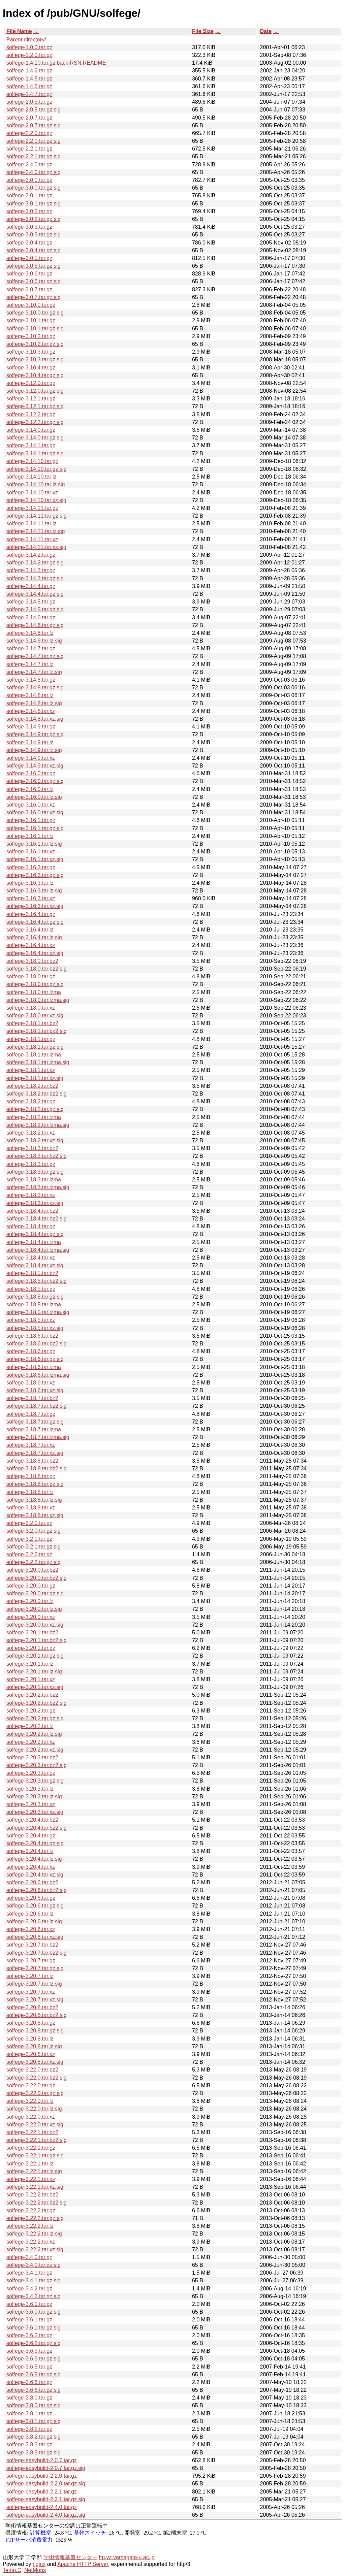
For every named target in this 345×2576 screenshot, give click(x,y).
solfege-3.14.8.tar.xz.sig (34, 719)
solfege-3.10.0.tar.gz (30, 305)
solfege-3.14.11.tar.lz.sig (35, 531)
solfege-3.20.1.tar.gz (30, 1648)
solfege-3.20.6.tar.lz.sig (34, 1921)
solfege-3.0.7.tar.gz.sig (33, 297)
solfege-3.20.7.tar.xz (30, 1992)
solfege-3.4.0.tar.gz (29, 2257)
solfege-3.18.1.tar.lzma (33, 1054)
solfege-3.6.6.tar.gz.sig (33, 2390)
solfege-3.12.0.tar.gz (30, 383)
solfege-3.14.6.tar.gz (30, 617)
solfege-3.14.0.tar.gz (30, 430)
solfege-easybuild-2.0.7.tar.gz (41, 2460)
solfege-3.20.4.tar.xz (30, 1867)
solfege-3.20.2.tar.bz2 (32, 1695)
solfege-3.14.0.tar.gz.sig (35, 438)
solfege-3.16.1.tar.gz (30, 820)
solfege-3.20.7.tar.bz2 (32, 1945)
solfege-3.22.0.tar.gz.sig (35, 2093)
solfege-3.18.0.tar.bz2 (32, 961)
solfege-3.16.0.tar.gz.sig (35, 781)
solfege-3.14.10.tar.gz (32, 461)
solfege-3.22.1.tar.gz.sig (35, 2155)
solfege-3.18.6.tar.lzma (33, 1367)
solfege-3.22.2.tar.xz (30, 2242)
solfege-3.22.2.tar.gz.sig (35, 2218)
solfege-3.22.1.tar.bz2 (32, 2132)
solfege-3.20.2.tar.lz (30, 1726)
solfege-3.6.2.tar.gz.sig (33, 2343)
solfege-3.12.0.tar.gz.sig (35, 391)
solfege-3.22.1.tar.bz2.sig (36, 2140)
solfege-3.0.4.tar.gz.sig (33, 250)
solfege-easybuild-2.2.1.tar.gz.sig (45, 2499)
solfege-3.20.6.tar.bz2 (32, 1882)
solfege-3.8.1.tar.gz (29, 2413)
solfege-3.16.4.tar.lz (30, 930)
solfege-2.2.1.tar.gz (29, 149)
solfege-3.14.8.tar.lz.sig (34, 703)
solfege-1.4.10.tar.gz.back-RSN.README (56, 63)
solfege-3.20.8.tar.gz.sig (35, 2030)
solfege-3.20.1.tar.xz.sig (34, 1687)
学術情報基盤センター (70, 2557)
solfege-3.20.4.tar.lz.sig (34, 1859)
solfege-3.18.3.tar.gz (30, 1164)
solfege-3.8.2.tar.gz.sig (33, 2437)
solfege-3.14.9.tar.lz (30, 742)
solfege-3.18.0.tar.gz (30, 976)
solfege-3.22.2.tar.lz (30, 2226)
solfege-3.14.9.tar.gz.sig (35, 734)
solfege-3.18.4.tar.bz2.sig (36, 1218)
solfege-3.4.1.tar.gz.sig (33, 2280)
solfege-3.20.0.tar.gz (30, 1586)
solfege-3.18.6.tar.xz (30, 1382)
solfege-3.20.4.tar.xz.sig (34, 1875)
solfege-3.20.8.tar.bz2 (32, 2007)
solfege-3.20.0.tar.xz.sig (34, 1625)
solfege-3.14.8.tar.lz (30, 695)
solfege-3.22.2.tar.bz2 (32, 2194)
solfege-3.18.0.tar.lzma (33, 992)
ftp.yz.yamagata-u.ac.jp (126, 2557)
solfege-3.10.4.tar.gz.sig (35, 375)
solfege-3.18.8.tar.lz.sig (34, 1500)
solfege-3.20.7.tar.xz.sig (34, 1999)
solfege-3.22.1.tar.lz (30, 2163)
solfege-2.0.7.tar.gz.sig (33, 125)
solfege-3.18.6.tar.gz (30, 1351)
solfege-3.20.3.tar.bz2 (32, 1757)
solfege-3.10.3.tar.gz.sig (35, 359)
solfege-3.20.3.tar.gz (30, 1773)
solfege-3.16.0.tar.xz (30, 805)
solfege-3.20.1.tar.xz (30, 1679)
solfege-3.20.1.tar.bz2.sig (36, 1640)
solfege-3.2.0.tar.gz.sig (33, 1531)
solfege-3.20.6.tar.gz (30, 1898)
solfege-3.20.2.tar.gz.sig (35, 1718)
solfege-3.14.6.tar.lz (30, 633)
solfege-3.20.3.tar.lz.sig (34, 1796)
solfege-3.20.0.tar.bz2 (32, 1570)
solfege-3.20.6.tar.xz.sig (34, 1937)
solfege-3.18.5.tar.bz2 (32, 1273)
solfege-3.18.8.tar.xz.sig (34, 1515)
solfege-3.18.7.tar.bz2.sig (36, 1406)
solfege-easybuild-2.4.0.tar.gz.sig (45, 2515)
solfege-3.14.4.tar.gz (30, 586)
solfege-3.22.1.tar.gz (30, 2148)
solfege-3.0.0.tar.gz (29, 180)
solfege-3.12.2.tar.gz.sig (35, 422)
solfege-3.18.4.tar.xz (30, 1258)
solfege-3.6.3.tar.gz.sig (33, 2358)
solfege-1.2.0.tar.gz (29, 55)
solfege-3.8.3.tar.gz (29, 2444)
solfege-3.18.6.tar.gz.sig (35, 1359)
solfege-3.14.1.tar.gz (30, 445)
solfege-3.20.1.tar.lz (30, 1664)
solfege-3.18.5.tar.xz (30, 1320)
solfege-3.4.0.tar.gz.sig (33, 2265)
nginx (39, 2564)
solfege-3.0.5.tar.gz (29, 258)
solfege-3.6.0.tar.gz (29, 2304)
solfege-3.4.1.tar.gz (29, 2273)
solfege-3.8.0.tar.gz (29, 2398)
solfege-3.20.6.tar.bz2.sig (36, 1890)
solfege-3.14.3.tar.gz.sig (35, 578)
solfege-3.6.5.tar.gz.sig (33, 2374)
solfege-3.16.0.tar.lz (30, 789)
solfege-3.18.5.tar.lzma (33, 1304)
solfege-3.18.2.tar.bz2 (32, 1086)
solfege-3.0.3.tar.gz (29, 227)
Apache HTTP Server (82, 2564)
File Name (19, 31)
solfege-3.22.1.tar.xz (30, 2179)
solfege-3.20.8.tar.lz (30, 2039)
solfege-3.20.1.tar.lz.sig (34, 1671)
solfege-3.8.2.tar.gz (29, 2429)
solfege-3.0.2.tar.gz (29, 211)
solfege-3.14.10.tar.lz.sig (35, 484)
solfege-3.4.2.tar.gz (29, 2288)
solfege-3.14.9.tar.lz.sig (34, 750)
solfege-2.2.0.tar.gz (29, 133)
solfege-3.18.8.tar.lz (30, 1492)
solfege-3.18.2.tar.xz (30, 1133)
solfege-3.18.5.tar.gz (30, 1289)
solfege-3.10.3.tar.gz (30, 352)
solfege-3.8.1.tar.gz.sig (33, 2421)
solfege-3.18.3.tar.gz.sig (35, 1172)
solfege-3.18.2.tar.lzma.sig (37, 1125)
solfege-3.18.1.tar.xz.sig (34, 1078)
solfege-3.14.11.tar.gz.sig (36, 516)
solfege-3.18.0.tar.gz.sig (35, 984)
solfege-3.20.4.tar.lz (30, 1851)
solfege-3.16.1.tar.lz (30, 836)
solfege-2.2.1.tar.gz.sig (33, 156)
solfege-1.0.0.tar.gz (29, 47)
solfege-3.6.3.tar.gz (29, 2351)
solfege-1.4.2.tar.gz (29, 70)
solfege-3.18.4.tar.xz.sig (34, 1265)
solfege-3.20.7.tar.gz (30, 1960)
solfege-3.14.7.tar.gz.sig (35, 656)
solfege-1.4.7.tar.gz (29, 94)
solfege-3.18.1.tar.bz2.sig (36, 1031)
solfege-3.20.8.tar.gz (30, 2023)
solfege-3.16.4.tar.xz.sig (34, 953)
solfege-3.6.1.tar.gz (29, 2319)
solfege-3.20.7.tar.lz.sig (34, 1984)
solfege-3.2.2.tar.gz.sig (33, 1562)
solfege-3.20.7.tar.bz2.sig (36, 1953)
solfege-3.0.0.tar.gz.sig (33, 188)
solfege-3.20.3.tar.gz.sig (35, 1781)
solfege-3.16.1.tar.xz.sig (34, 859)
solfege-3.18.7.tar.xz (30, 1445)
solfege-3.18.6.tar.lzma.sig (37, 1375)
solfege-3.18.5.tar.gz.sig (35, 1297)
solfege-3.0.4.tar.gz (29, 243)
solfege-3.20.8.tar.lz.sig (34, 2046)
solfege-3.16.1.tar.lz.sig (34, 844)
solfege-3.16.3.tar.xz (30, 898)
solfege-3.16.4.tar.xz (30, 945)
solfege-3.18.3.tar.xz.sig (34, 1203)
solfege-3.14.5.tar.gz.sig (35, 609)
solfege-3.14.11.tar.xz (32, 539)
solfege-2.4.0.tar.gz (29, 164)
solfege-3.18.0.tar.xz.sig (34, 1015)
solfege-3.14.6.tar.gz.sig (35, 625)
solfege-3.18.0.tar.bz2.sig (36, 969)
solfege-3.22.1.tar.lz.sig (34, 2171)
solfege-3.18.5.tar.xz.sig (34, 1328)
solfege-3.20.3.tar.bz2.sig (36, 1765)
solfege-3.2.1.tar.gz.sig (33, 1547)
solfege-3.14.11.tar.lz (31, 523)
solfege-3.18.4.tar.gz (30, 1226)
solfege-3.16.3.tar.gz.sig (35, 875)
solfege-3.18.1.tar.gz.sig (35, 1047)
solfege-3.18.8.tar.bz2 (32, 1461)
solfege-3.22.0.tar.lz (30, 2101)
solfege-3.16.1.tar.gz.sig (35, 828)
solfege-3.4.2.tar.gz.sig (33, 2296)
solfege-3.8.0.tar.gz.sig (33, 2405)
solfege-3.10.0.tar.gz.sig (35, 313)
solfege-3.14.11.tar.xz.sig (36, 547)
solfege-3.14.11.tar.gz (32, 508)
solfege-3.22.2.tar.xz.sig (34, 2249)
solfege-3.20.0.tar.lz (30, 1601)
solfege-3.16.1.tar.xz (30, 851)
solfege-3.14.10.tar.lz (31, 477)
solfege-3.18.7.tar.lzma (33, 1429)
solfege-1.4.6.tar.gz (29, 86)
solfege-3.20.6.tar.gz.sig (35, 1906)
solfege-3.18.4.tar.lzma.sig (37, 1250)
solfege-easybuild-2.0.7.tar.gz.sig (45, 2468)
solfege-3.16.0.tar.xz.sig (34, 812)
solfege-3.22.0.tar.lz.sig (34, 2109)
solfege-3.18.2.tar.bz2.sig (36, 1094)
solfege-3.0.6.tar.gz (29, 273)
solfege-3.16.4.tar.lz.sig (34, 937)
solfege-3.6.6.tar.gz (29, 2382)
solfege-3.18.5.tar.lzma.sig (37, 1312)
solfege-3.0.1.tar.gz (29, 195)
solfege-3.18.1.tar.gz (30, 1039)
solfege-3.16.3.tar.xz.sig (34, 906)
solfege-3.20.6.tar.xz (30, 1929)
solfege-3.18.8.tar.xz (30, 1507)
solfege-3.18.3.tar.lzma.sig (37, 1187)
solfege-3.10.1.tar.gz (30, 320)
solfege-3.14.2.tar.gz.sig (35, 562)
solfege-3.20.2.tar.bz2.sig (36, 1703)
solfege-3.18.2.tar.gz (30, 1101)
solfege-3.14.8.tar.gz (30, 680)
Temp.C (12, 2570)
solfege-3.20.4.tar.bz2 (32, 1820)
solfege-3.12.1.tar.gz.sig (35, 406)
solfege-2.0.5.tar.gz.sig (33, 109)
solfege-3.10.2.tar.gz (30, 336)
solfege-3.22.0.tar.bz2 (32, 2070)
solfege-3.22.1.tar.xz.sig (34, 2187)
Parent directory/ (26, 39)
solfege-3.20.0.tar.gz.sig (35, 1593)
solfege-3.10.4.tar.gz (30, 367)
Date (266, 31)
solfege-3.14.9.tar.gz (30, 726)
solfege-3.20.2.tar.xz (30, 1742)
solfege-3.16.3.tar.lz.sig (34, 890)
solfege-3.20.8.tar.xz (30, 2054)
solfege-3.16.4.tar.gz (30, 914)
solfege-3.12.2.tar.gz (30, 414)
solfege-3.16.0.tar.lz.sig (34, 797)
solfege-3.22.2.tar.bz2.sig (36, 2203)
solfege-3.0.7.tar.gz (29, 289)
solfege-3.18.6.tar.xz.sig (34, 1390)
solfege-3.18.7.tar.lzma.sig (37, 1437)
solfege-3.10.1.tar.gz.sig (35, 328)
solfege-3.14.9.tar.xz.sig (34, 766)
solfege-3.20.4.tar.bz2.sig (36, 1828)
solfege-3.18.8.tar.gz (30, 1476)
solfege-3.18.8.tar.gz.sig (35, 1484)
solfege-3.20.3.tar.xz (30, 1804)
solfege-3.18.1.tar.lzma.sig (37, 1062)
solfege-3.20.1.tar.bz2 (32, 1632)
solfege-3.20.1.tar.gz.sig (35, 1656)
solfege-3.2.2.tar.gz (29, 1554)
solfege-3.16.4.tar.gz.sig (35, 922)
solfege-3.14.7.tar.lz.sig (34, 672)
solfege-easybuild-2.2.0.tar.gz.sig (45, 2483)
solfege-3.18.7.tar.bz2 (32, 1398)
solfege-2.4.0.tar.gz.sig (33, 172)
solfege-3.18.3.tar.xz (30, 1195)
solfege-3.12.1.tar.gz (30, 398)
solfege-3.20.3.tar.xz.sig (34, 1812)
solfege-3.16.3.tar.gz (30, 867)
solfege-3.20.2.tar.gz (30, 1711)
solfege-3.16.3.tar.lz (30, 883)
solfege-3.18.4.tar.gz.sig (35, 1234)
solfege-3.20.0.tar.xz (30, 1617)
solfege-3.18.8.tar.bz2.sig (36, 1468)
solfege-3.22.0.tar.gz (30, 2085)
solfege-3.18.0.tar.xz (30, 1008)
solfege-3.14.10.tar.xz (32, 492)
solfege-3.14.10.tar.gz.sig (36, 469)
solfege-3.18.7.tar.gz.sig (35, 1422)
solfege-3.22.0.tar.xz (30, 2117)
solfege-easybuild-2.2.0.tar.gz (41, 2476)
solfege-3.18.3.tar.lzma (33, 1179)
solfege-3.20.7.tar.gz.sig (35, 1968)
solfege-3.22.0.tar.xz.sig (34, 2124)
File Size (203, 31)
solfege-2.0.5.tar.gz (29, 102)
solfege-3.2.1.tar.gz (29, 1539)
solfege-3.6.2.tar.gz (29, 2335)
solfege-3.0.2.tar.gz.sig (33, 219)
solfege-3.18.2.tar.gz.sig (35, 1109)
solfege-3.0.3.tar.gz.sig (33, 234)
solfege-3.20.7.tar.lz (30, 1976)
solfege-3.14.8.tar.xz (30, 711)
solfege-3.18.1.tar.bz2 (32, 1023)
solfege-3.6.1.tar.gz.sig (33, 2327)
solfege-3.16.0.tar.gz (30, 773)
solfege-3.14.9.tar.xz (30, 758)
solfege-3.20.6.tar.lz (30, 1914)
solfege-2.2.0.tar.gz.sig (33, 141)
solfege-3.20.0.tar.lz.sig (34, 1609)
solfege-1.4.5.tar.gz (29, 78)
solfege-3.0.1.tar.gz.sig (33, 203)
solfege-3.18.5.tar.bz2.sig (36, 1281)
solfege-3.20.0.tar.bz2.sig (36, 1578)
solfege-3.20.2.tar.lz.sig (34, 1734)
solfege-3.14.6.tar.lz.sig (34, 641)
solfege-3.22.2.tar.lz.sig (34, 2234)
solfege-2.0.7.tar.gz (29, 118)
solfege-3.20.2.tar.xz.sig (34, 1750)
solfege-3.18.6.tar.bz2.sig (36, 1343)
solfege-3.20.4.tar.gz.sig (35, 1843)
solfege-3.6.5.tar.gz (29, 2367)
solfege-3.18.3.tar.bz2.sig (36, 1156)
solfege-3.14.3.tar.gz (30, 570)
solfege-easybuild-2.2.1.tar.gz (41, 2492)
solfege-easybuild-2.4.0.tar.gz (41, 2507)
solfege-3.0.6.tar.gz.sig (33, 281)
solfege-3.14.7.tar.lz (30, 664)
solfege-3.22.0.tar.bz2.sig (36, 2078)
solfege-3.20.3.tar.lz (30, 1789)
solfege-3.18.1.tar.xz (30, 1070)
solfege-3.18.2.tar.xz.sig (34, 1140)
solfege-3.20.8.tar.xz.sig (34, 2062)
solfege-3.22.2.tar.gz (30, 2210)
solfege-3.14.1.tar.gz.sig (35, 453)
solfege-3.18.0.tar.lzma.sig (37, 1000)
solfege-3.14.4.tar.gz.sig (35, 594)
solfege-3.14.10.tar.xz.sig (36, 500)
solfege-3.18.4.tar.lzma (33, 1242)
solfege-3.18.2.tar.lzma (33, 1117)
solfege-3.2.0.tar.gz (29, 1523)
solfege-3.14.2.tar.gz (30, 555)
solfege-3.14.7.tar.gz (30, 648)
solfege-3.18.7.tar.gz (30, 1414)
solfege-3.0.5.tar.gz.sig (33, 266)
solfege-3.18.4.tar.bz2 (32, 1211)
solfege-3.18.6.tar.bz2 (32, 1336)
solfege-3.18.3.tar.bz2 (32, 1148)
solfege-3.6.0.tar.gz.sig (33, 2312)
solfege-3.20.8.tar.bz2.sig (36, 2015)
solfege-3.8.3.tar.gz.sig (33, 2452)
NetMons (35, 2570)
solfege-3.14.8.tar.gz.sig (35, 687)
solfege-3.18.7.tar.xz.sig (34, 1453)
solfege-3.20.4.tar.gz (30, 1835)
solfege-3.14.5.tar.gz (30, 602)
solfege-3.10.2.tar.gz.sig (35, 344)
